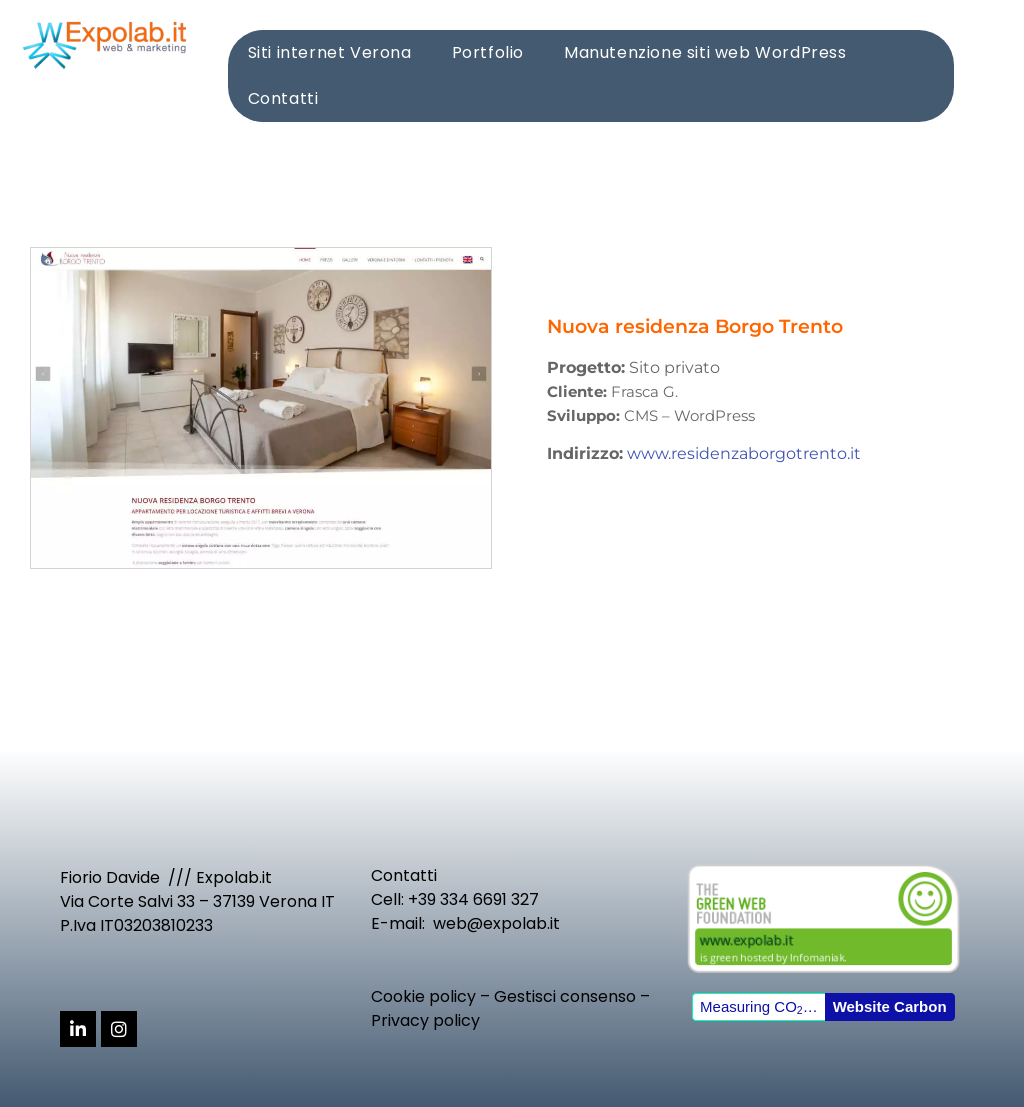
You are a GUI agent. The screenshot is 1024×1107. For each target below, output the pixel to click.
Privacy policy (425, 1020)
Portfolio (488, 52)
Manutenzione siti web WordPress (705, 52)
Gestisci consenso (565, 996)
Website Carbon (890, 1006)
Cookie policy (423, 996)
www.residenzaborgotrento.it (744, 453)
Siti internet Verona (330, 52)
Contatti (283, 98)
